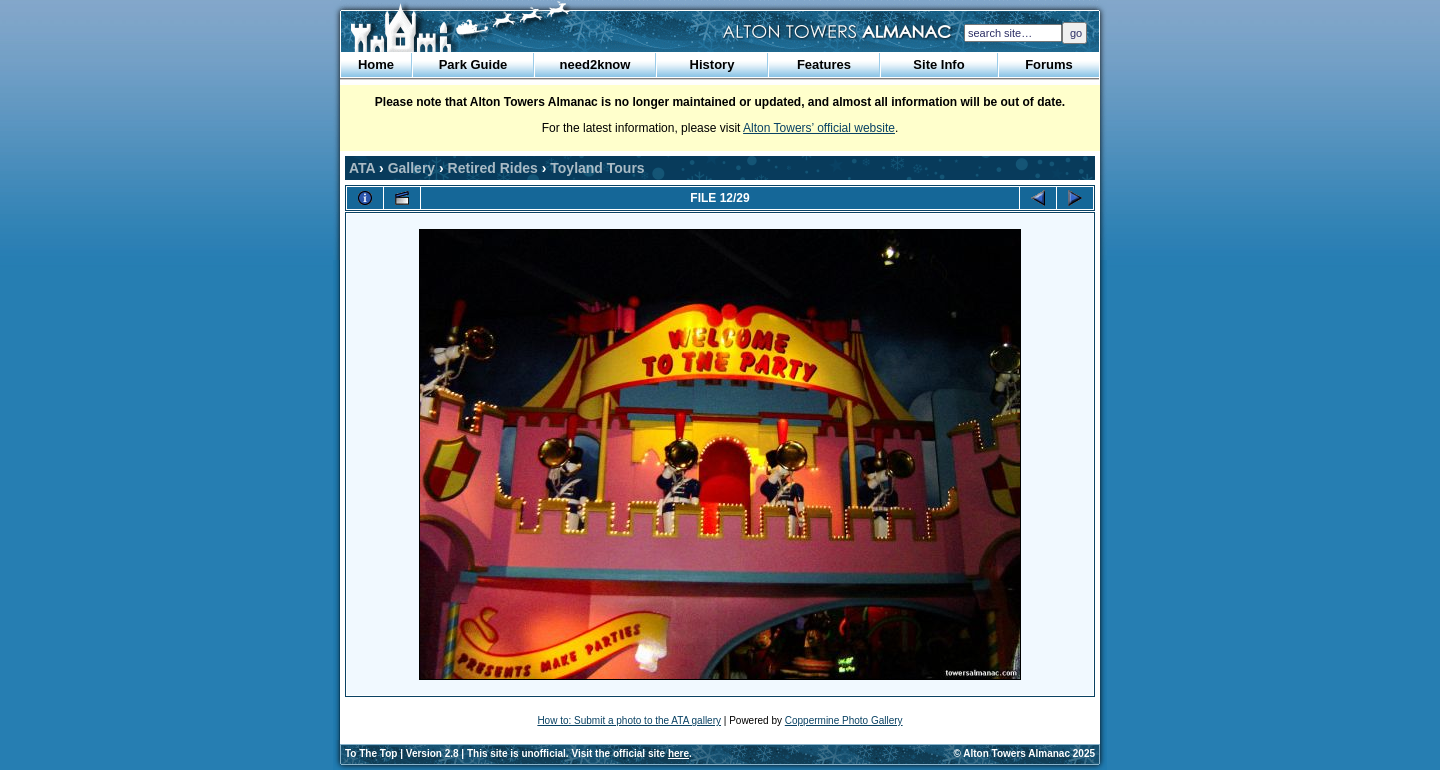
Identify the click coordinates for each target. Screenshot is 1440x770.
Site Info (938, 64)
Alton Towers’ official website (819, 128)
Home (376, 64)
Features (824, 64)
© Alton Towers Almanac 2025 (1024, 753)
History (712, 64)
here (678, 753)
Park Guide (473, 64)
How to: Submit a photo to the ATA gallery (629, 720)
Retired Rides (493, 168)
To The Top (371, 753)
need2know (595, 64)
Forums (1049, 64)
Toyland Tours (597, 168)
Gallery (411, 168)
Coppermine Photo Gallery (844, 720)
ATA (362, 168)
